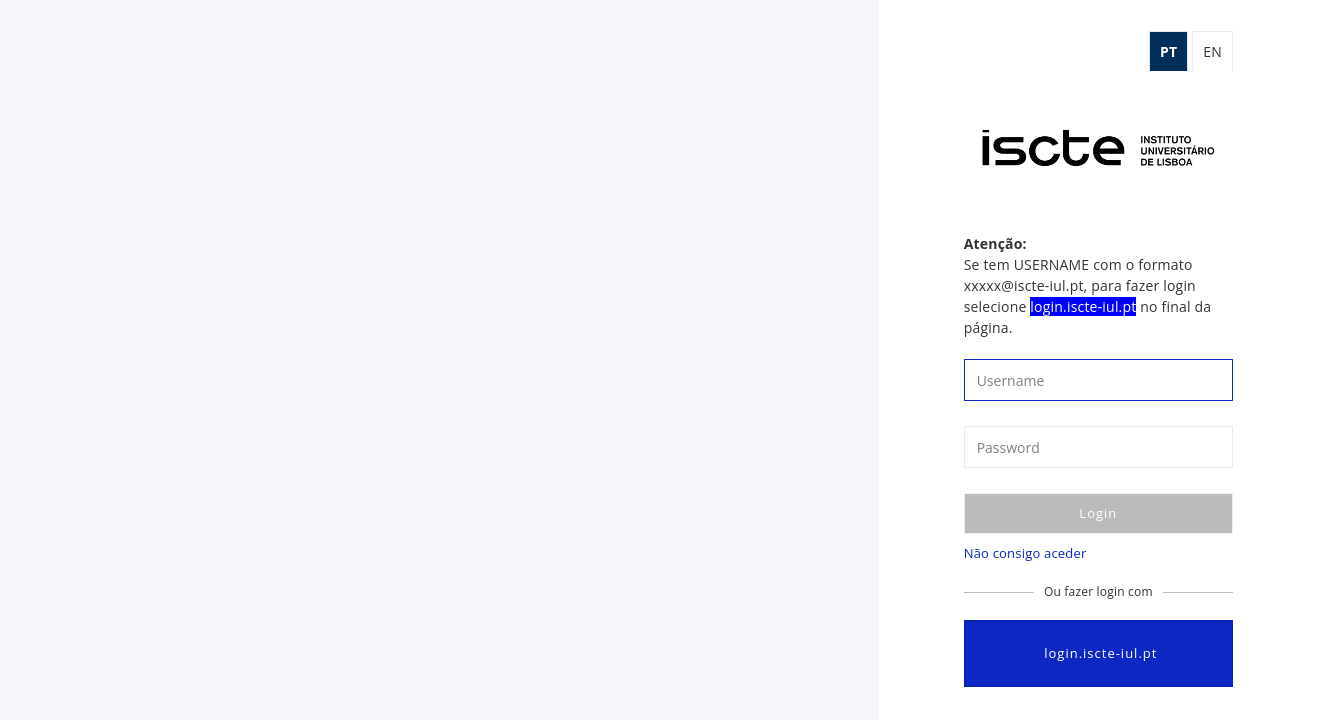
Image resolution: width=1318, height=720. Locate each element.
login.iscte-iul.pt (1098, 653)
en (1212, 51)
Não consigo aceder (1025, 553)
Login (1098, 513)
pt (1168, 51)
